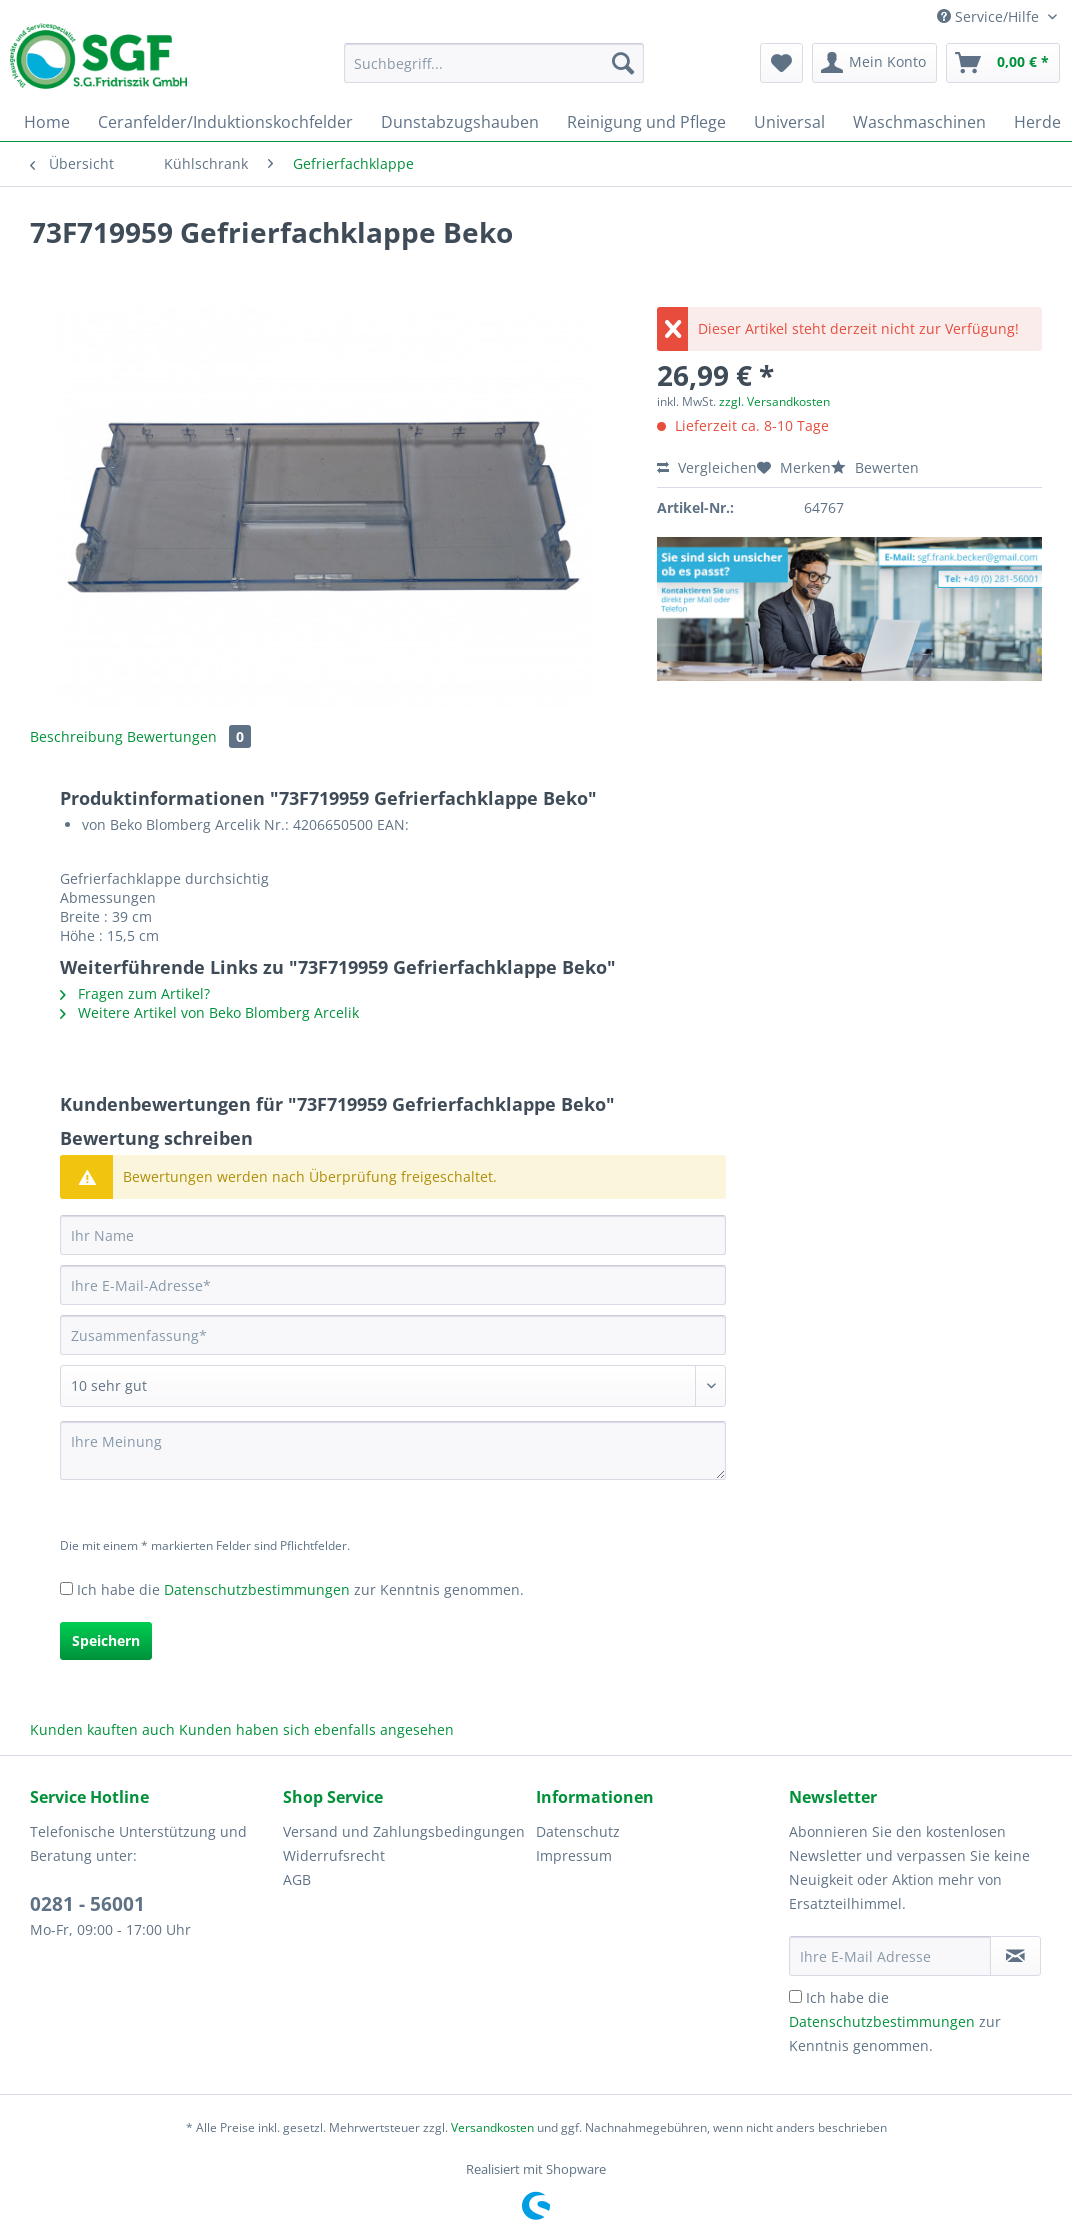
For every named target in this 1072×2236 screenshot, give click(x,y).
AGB (297, 1879)
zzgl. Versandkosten (774, 401)
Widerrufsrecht (334, 1855)
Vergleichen (707, 467)
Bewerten (875, 467)
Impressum (574, 1855)
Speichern (106, 1640)
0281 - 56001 (87, 1904)
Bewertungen (189, 736)
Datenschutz (578, 1831)
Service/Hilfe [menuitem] (990, 16)
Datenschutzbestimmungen (257, 1589)
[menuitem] (494, 72)
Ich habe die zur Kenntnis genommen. (300, 1589)
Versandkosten (492, 2127)
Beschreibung (76, 736)
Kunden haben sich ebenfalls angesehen (316, 1729)
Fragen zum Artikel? (135, 993)
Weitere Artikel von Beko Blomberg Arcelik (209, 1012)
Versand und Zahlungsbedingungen (404, 1831)
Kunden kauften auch (102, 1729)
